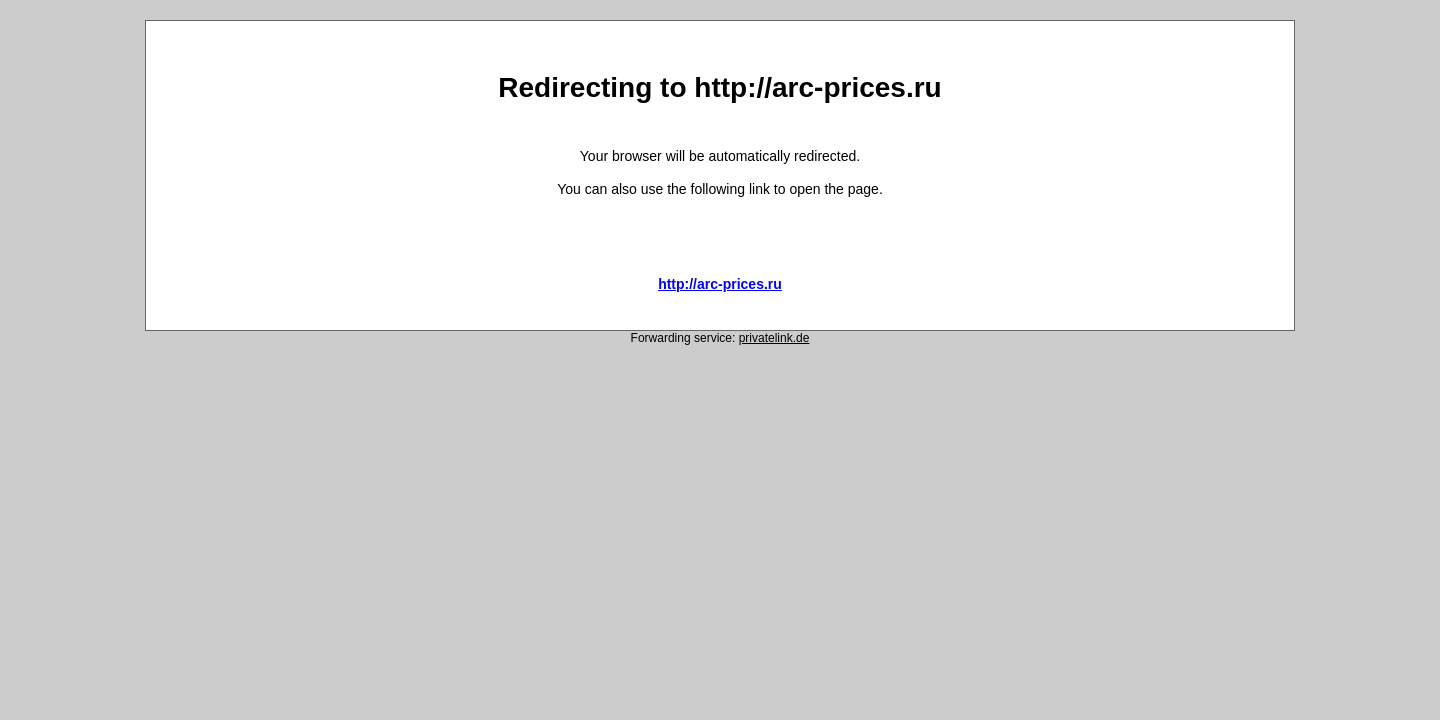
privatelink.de (774, 338)
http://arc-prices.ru (720, 284)
